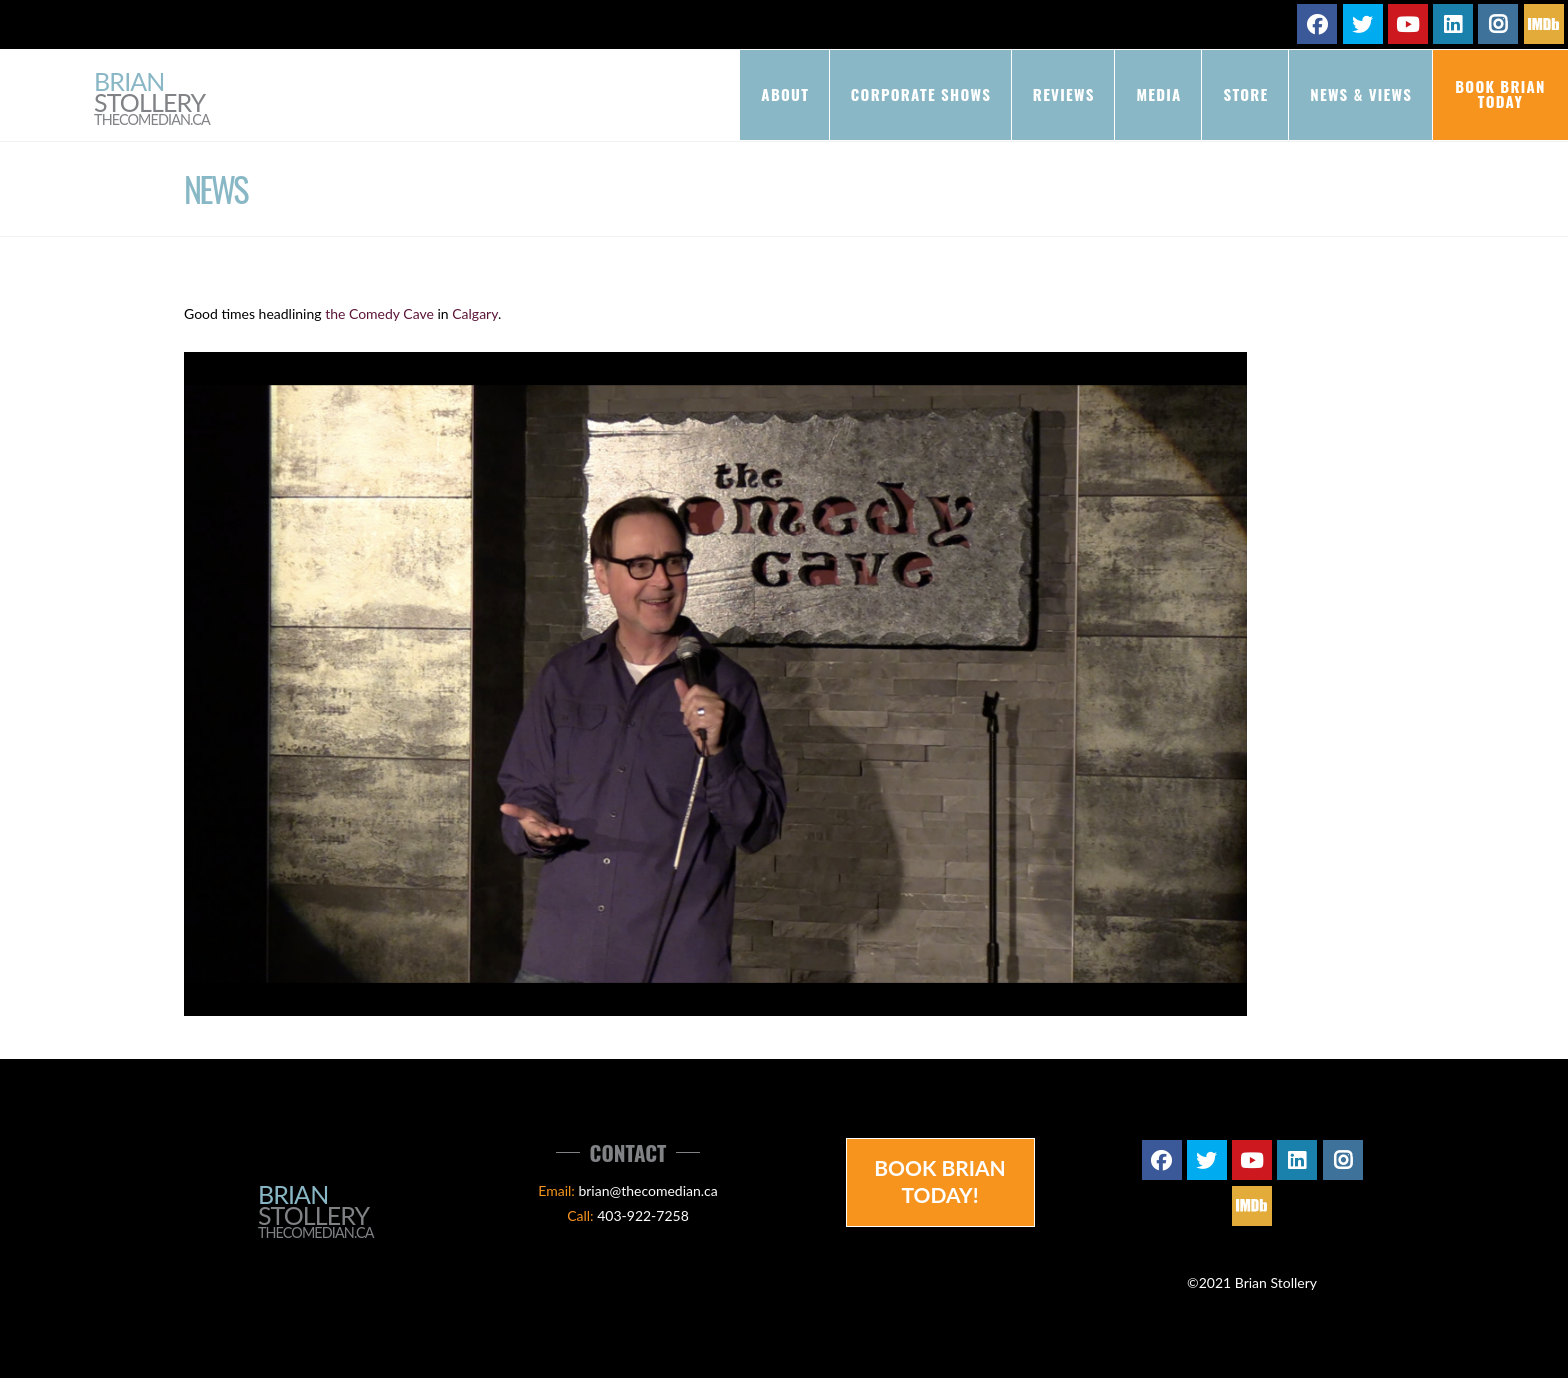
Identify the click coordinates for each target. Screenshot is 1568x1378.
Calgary (475, 313)
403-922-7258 (643, 1215)
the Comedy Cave (379, 313)
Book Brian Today (1500, 93)
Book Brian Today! (940, 1181)
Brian (152, 99)
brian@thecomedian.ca (647, 1190)
